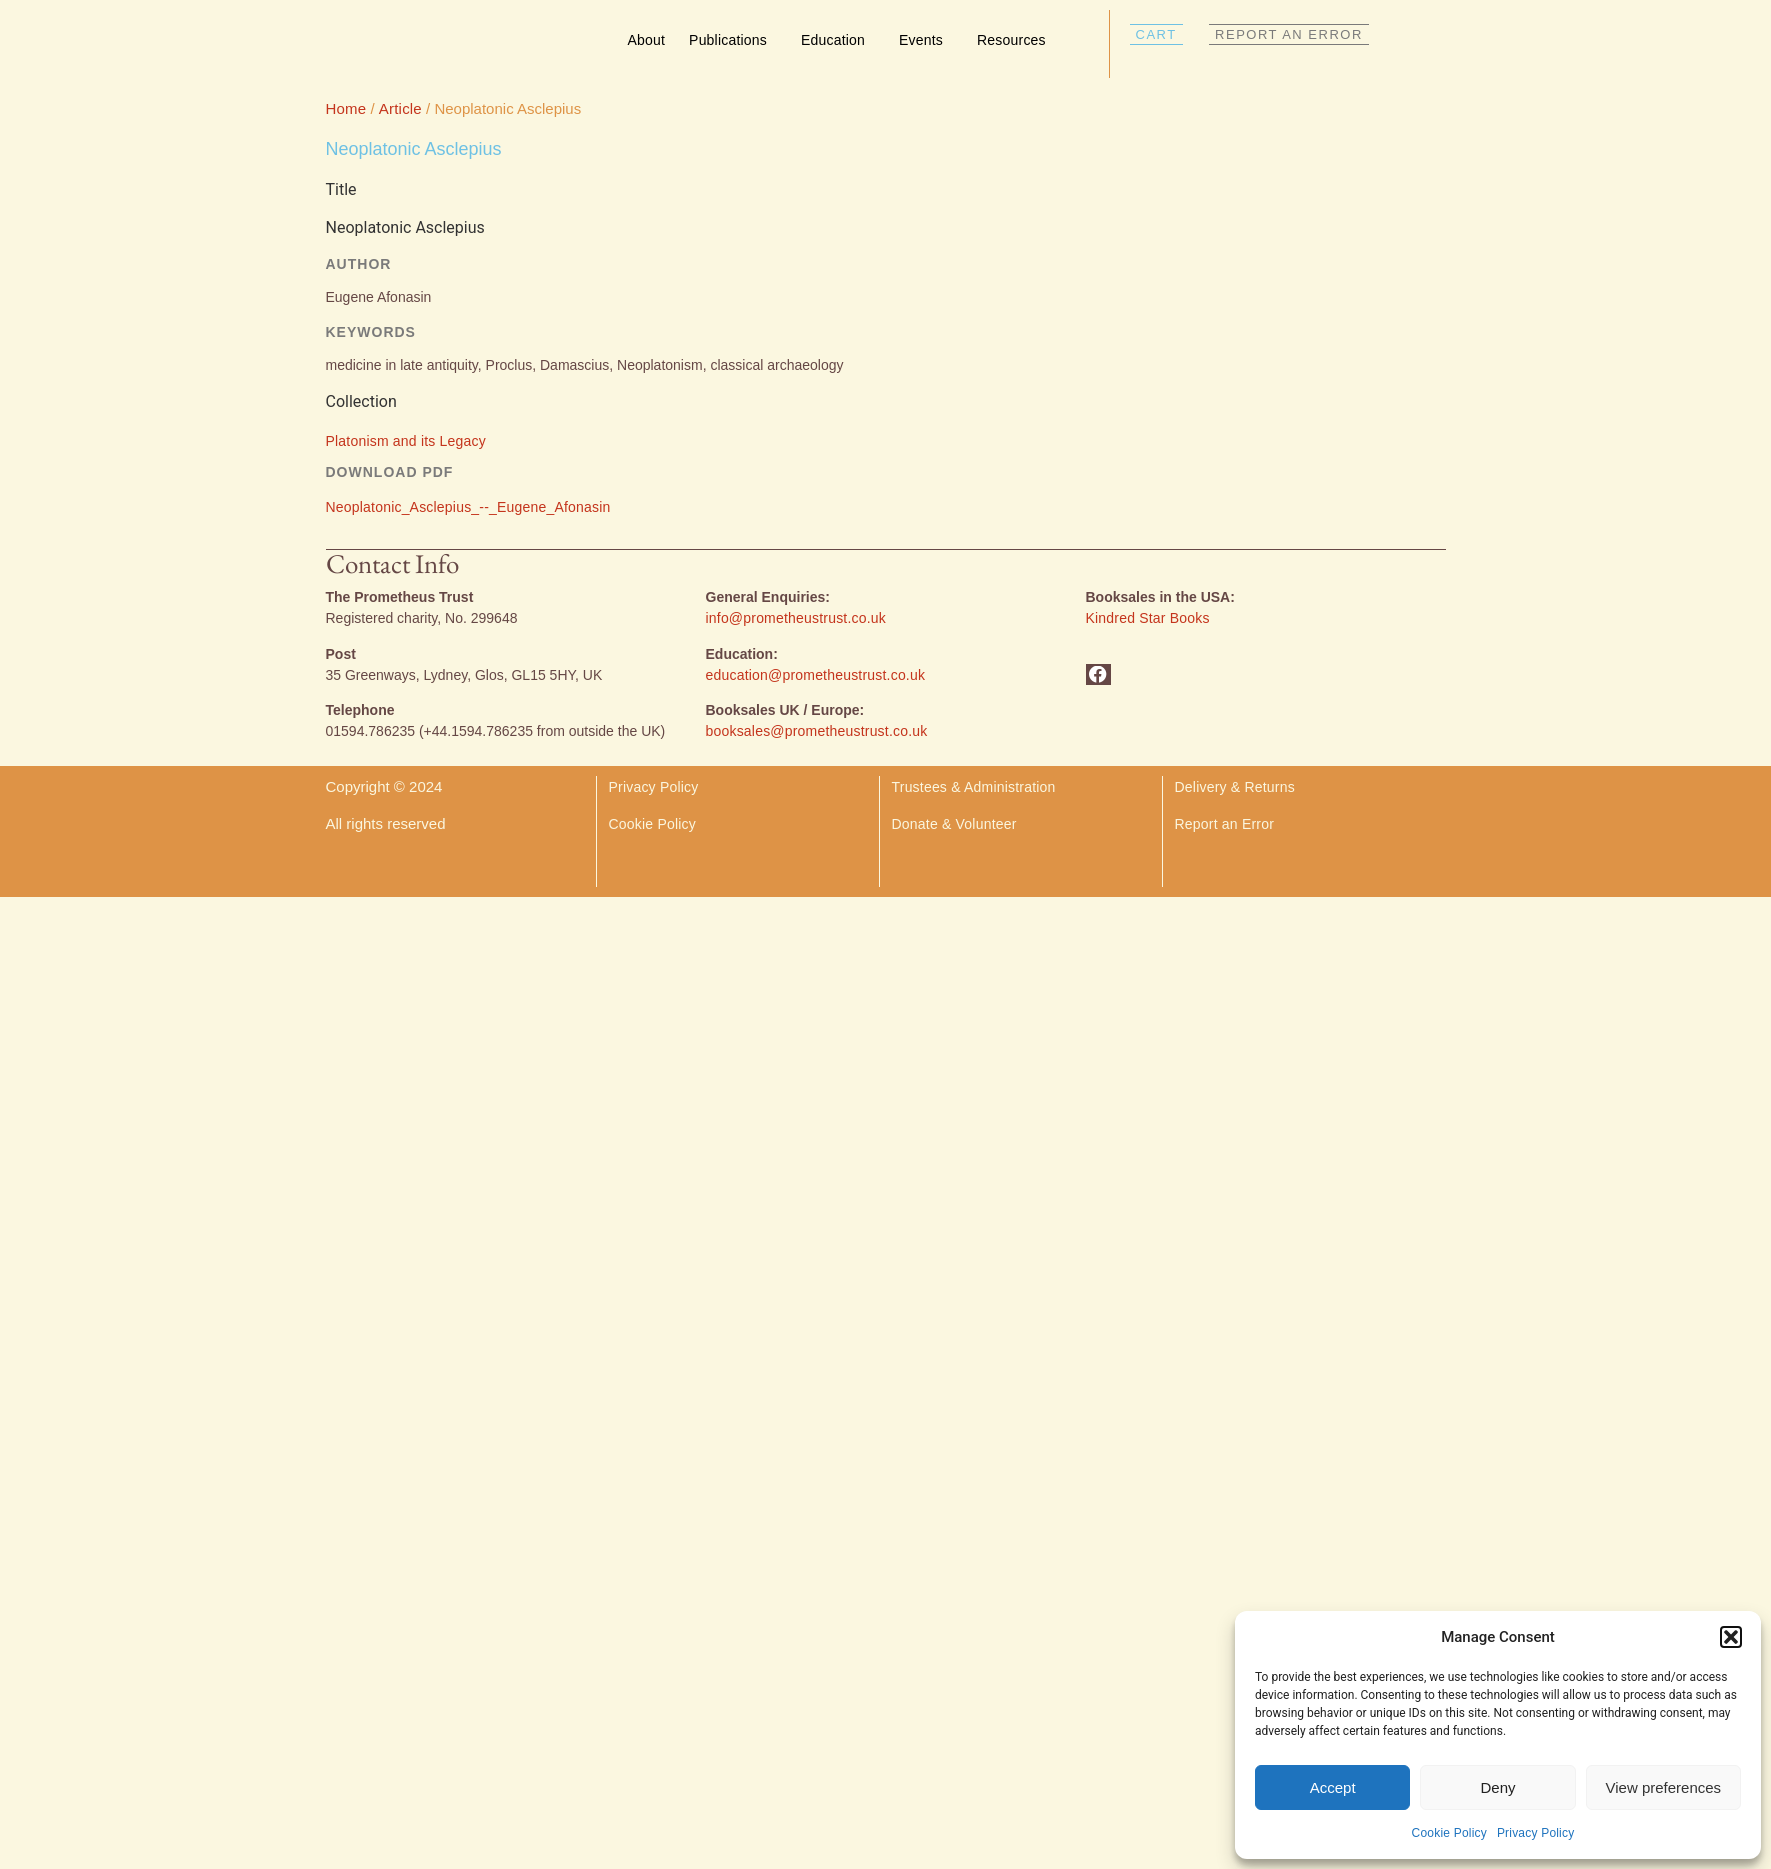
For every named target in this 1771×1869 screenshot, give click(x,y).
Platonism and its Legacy (406, 441)
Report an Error (1224, 824)
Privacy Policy (1535, 1833)
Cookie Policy (1449, 1833)
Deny (1497, 1787)
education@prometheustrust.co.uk (816, 675)
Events (926, 40)
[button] (1731, 1637)
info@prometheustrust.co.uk (796, 618)
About (647, 40)
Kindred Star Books (1148, 618)
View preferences (1664, 1787)
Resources (1016, 40)
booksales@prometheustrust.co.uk (817, 731)
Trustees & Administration (974, 787)
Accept (1333, 1787)
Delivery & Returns (1237, 787)
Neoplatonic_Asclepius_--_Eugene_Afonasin (468, 507)
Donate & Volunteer (954, 824)
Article (400, 108)
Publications (733, 40)
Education (838, 40)
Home (346, 108)
